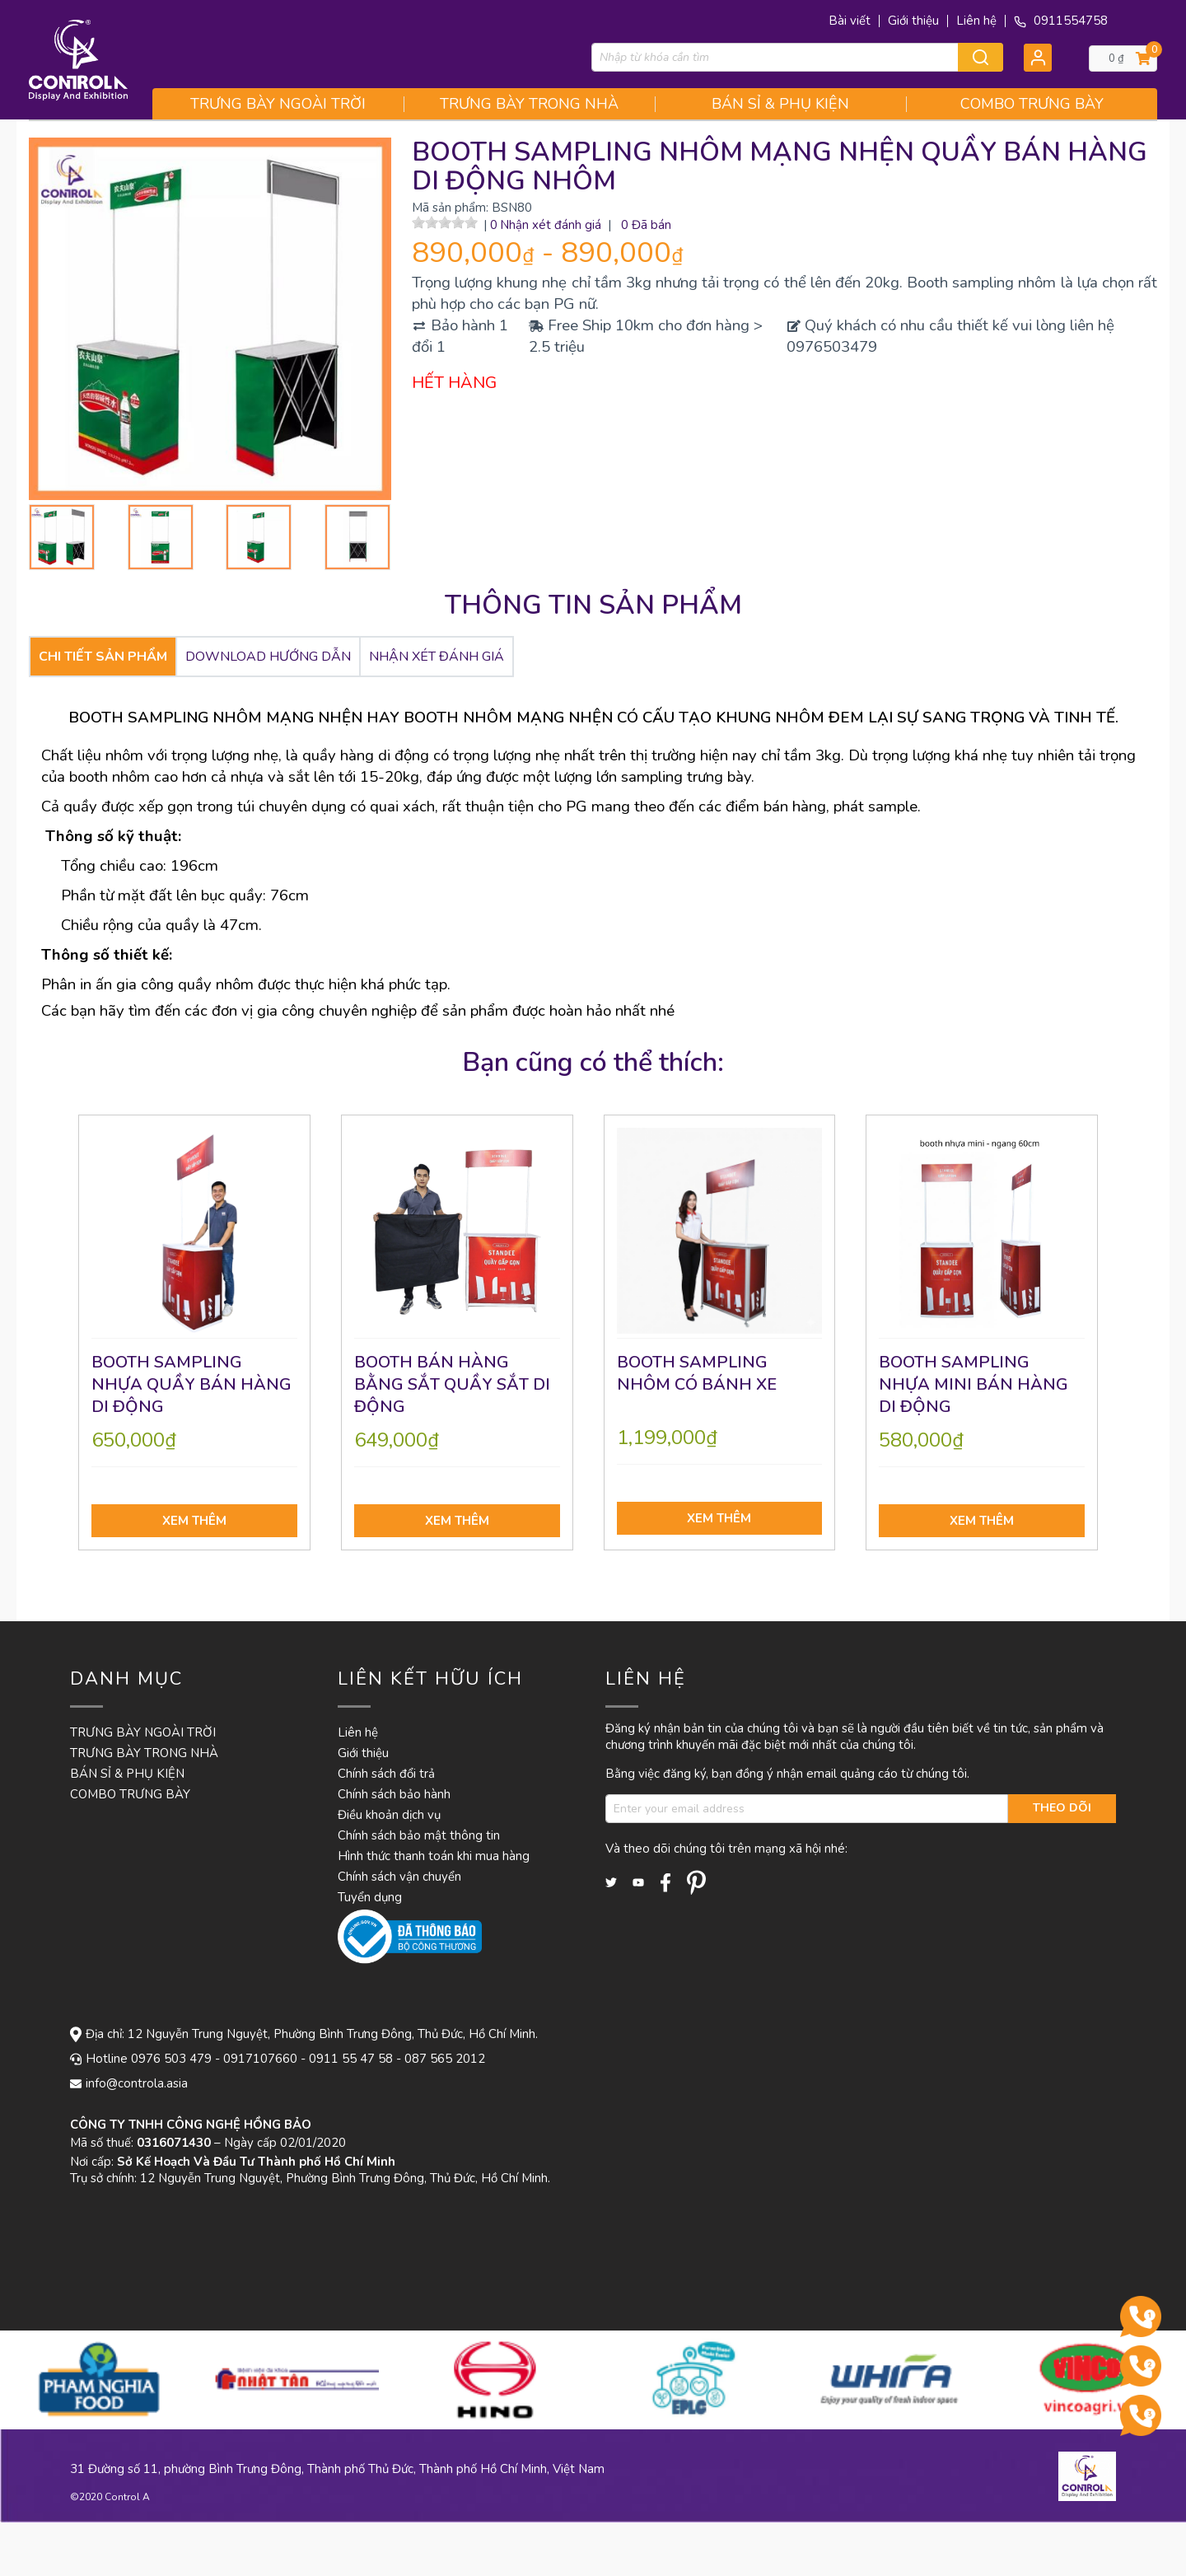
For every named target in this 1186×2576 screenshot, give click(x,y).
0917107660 (260, 2058)
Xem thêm (194, 1520)
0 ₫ (1116, 58)
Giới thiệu (913, 20)
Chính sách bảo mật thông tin (419, 1835)
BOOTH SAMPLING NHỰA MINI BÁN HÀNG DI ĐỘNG (973, 1384)
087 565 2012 (444, 2058)
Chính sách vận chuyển (399, 1876)
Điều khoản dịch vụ (389, 1815)
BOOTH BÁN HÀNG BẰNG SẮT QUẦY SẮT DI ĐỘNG (452, 1384)
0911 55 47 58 (351, 2058)
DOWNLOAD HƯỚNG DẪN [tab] (268, 657)
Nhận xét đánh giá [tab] (436, 657)
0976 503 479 (171, 2058)
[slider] (445, 222)
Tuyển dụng (370, 1897)
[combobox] (797, 57)
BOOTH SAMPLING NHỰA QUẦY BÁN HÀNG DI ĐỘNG (191, 1384)
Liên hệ (976, 20)
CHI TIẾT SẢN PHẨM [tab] (103, 657)
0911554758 (1061, 20)
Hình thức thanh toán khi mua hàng (434, 1856)
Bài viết (850, 20)
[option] (137, 2380)
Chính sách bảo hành (394, 1794)
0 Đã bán (647, 225)
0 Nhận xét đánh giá (546, 225)
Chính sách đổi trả (386, 1773)
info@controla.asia (137, 2083)
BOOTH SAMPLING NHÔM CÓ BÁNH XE (697, 1373)
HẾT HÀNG (454, 383)
